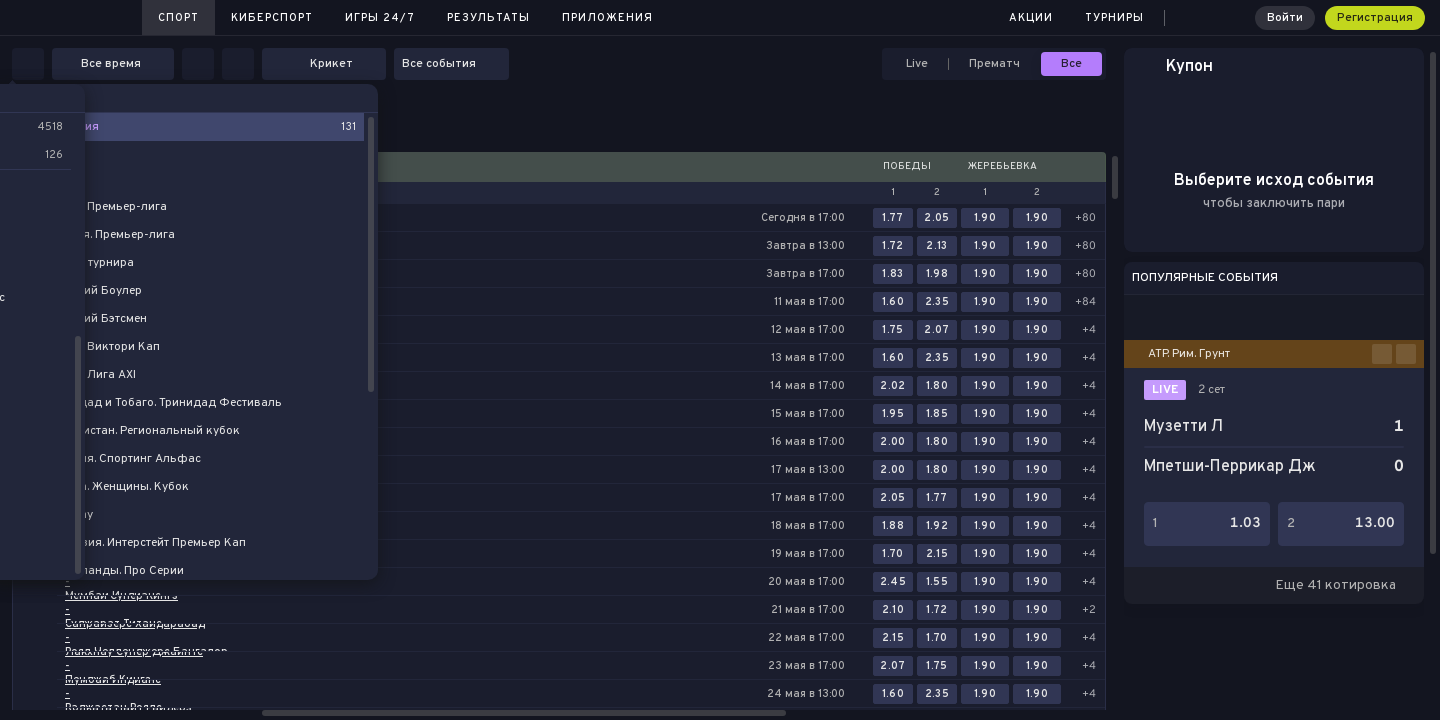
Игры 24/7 (380, 18)
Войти (1285, 18)
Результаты (488, 18)
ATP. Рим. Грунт (1189, 354)
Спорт (178, 18)
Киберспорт (272, 18)
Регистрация (1375, 18)
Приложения (607, 18)
